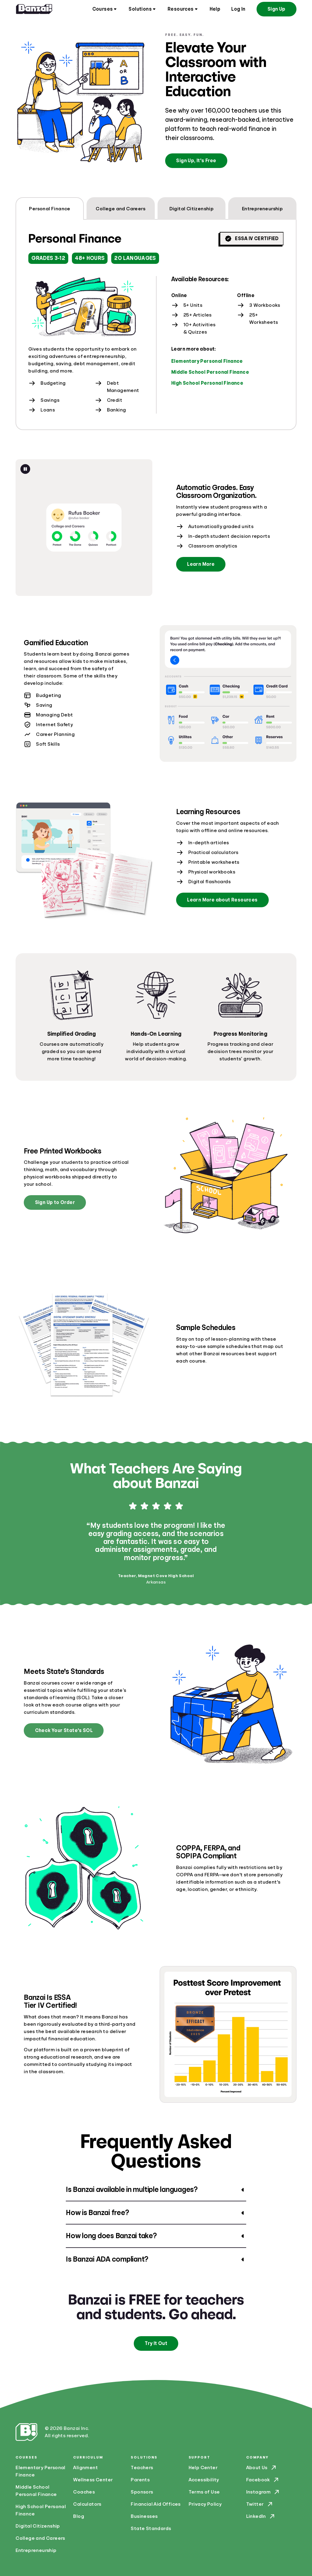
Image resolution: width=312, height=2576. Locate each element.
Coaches (84, 2492)
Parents (140, 2479)
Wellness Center (93, 2479)
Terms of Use (204, 2492)
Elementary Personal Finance (207, 361)
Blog (78, 2516)
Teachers (142, 2467)
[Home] (34, 9)
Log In (238, 9)
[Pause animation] (25, 469)
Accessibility (204, 2479)
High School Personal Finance (207, 383)
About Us (261, 2467)
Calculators (87, 2504)
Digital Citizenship (38, 2526)
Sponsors (142, 2492)
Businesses (144, 2516)
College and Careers (40, 2538)
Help (215, 9)
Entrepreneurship (36, 2550)
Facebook (263, 2479)
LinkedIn (261, 2516)
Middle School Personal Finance (210, 372)
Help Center (203, 2467)
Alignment (85, 2467)
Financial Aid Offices (155, 2504)
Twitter (260, 2504)
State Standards (151, 2528)
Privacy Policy (205, 2504)
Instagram (263, 2492)
